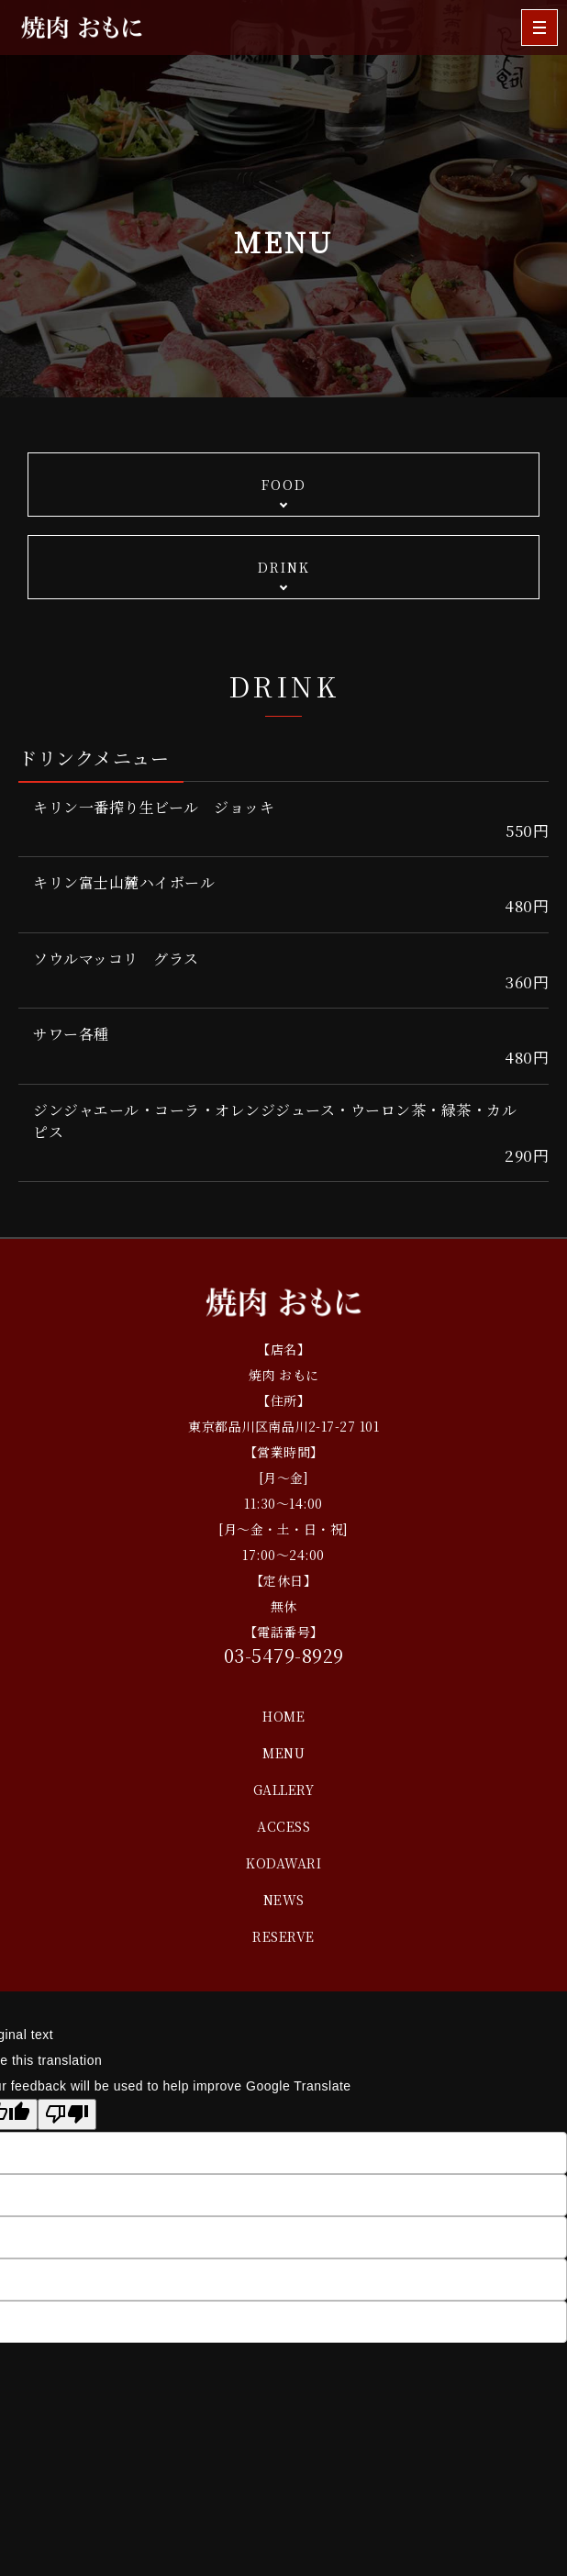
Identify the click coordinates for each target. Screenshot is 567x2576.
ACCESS (283, 1826)
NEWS (284, 1899)
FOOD (283, 484)
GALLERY (284, 1789)
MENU (283, 1753)
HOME (283, 1716)
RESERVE (283, 1936)
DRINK (284, 567)
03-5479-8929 (284, 1655)
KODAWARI (283, 1863)
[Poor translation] (67, 2114)
